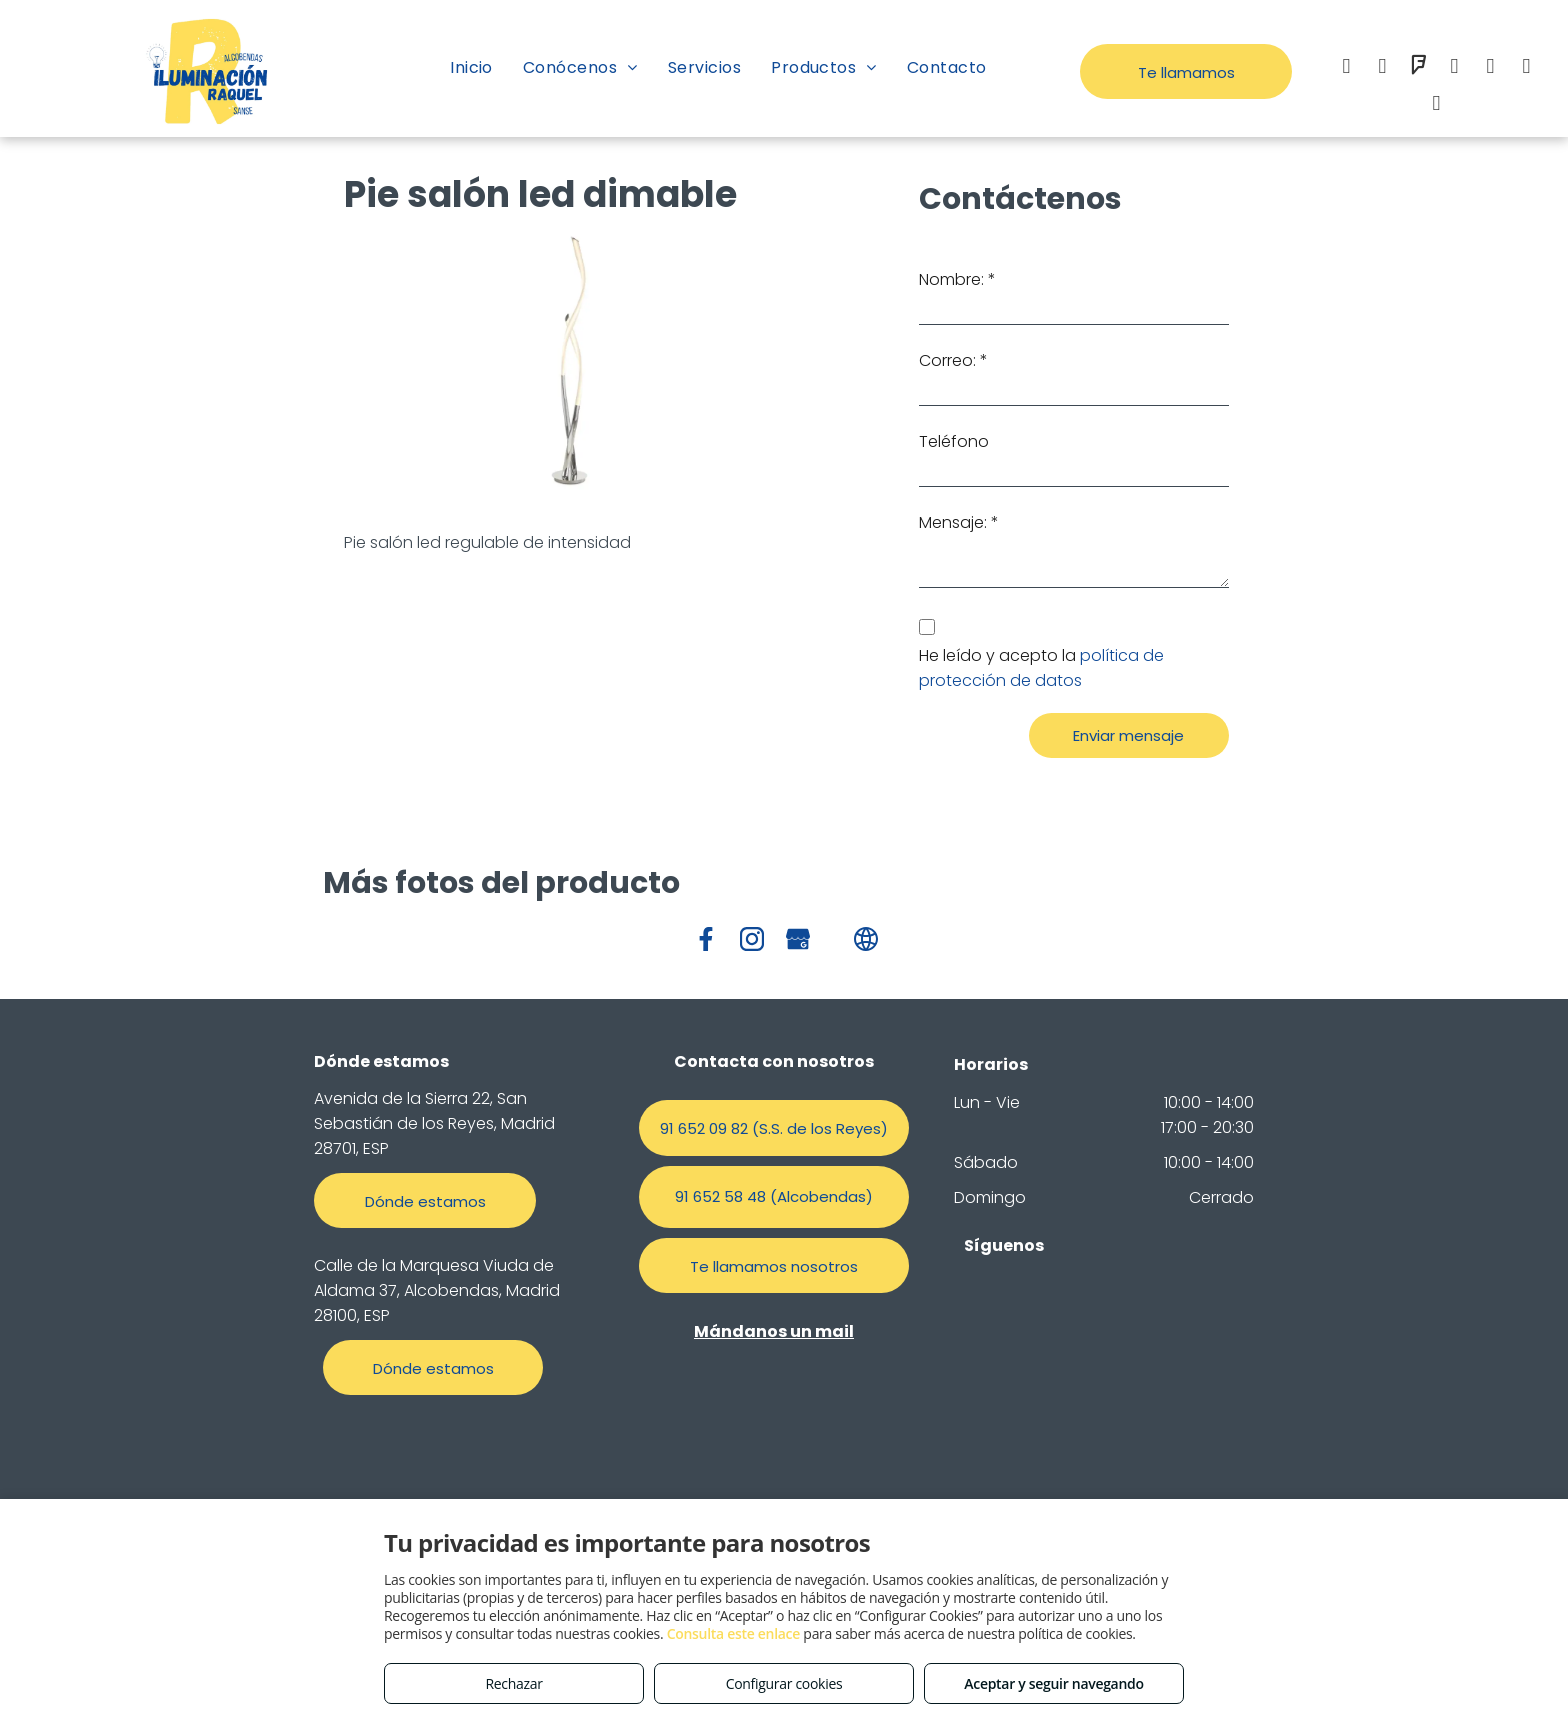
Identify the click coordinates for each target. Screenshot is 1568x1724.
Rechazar (513, 1683)
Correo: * (953, 360)
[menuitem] (471, 67)
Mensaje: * (959, 522)
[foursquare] (1418, 68)
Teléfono (954, 441)
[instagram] (1382, 68)
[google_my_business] (1526, 68)
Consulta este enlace (733, 1633)
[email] (1454, 68)
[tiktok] (1436, 105)
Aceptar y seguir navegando (1053, 1683)
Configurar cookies (784, 1683)
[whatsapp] (1490, 68)
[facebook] (1346, 68)
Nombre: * (957, 279)
